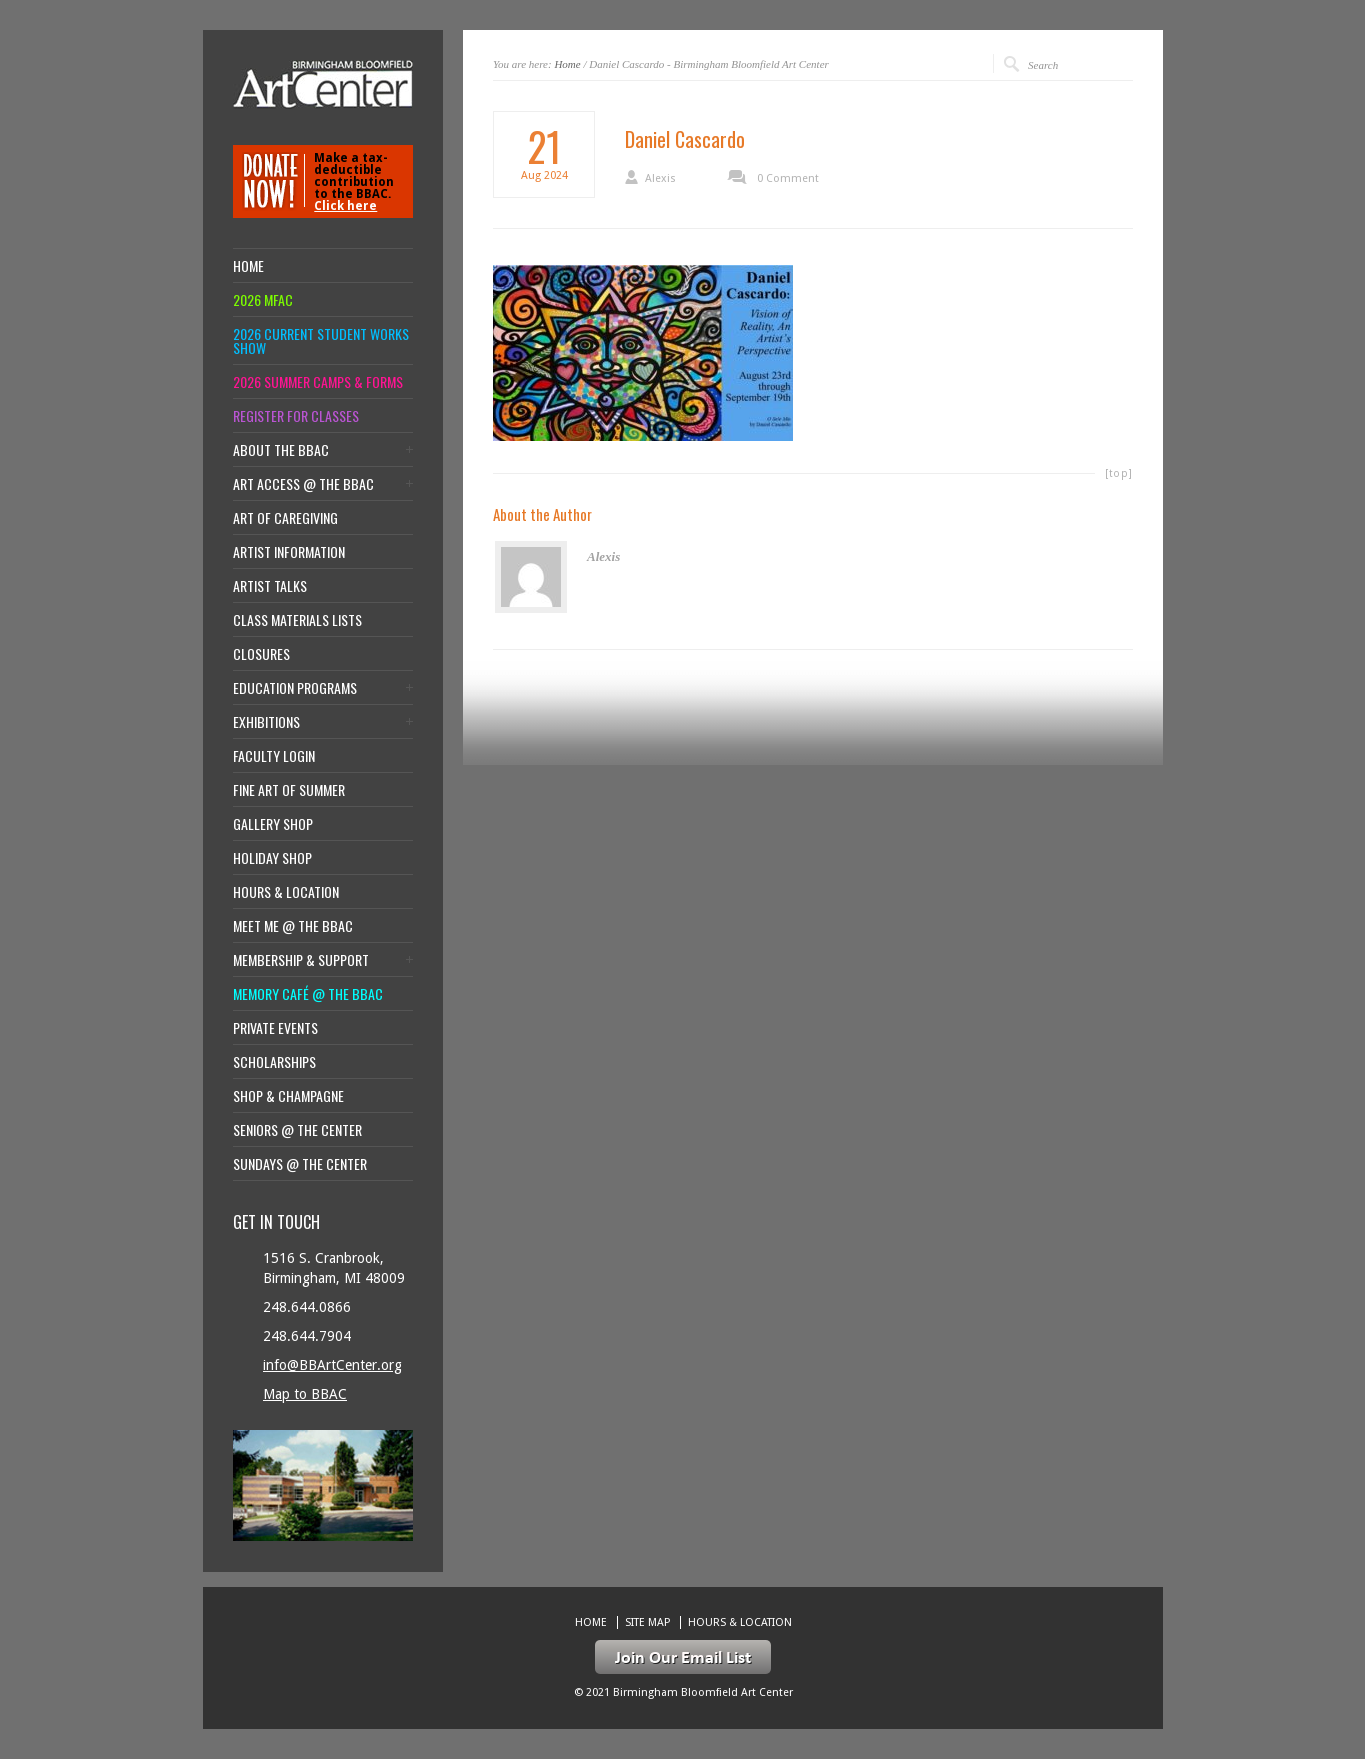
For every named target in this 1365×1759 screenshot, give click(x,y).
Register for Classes (296, 416)
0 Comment (788, 178)
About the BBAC (281, 450)
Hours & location (286, 892)
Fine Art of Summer (289, 790)
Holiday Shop (272, 858)
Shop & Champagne (288, 1096)
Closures (261, 654)
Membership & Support (301, 960)
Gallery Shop (273, 824)
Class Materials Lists (297, 620)
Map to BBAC (305, 1394)
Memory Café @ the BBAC (308, 994)
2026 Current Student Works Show (321, 341)
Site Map (647, 1622)
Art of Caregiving (285, 518)
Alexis (660, 178)
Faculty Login (274, 756)
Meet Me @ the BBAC (293, 926)
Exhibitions (266, 722)
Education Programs (295, 688)
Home (567, 64)
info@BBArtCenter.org (332, 1365)
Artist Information (289, 552)
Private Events (275, 1028)
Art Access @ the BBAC (303, 484)
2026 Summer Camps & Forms (318, 382)
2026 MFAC (263, 300)
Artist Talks (270, 586)
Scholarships (274, 1062)
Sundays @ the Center (300, 1164)
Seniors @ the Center (297, 1130)
